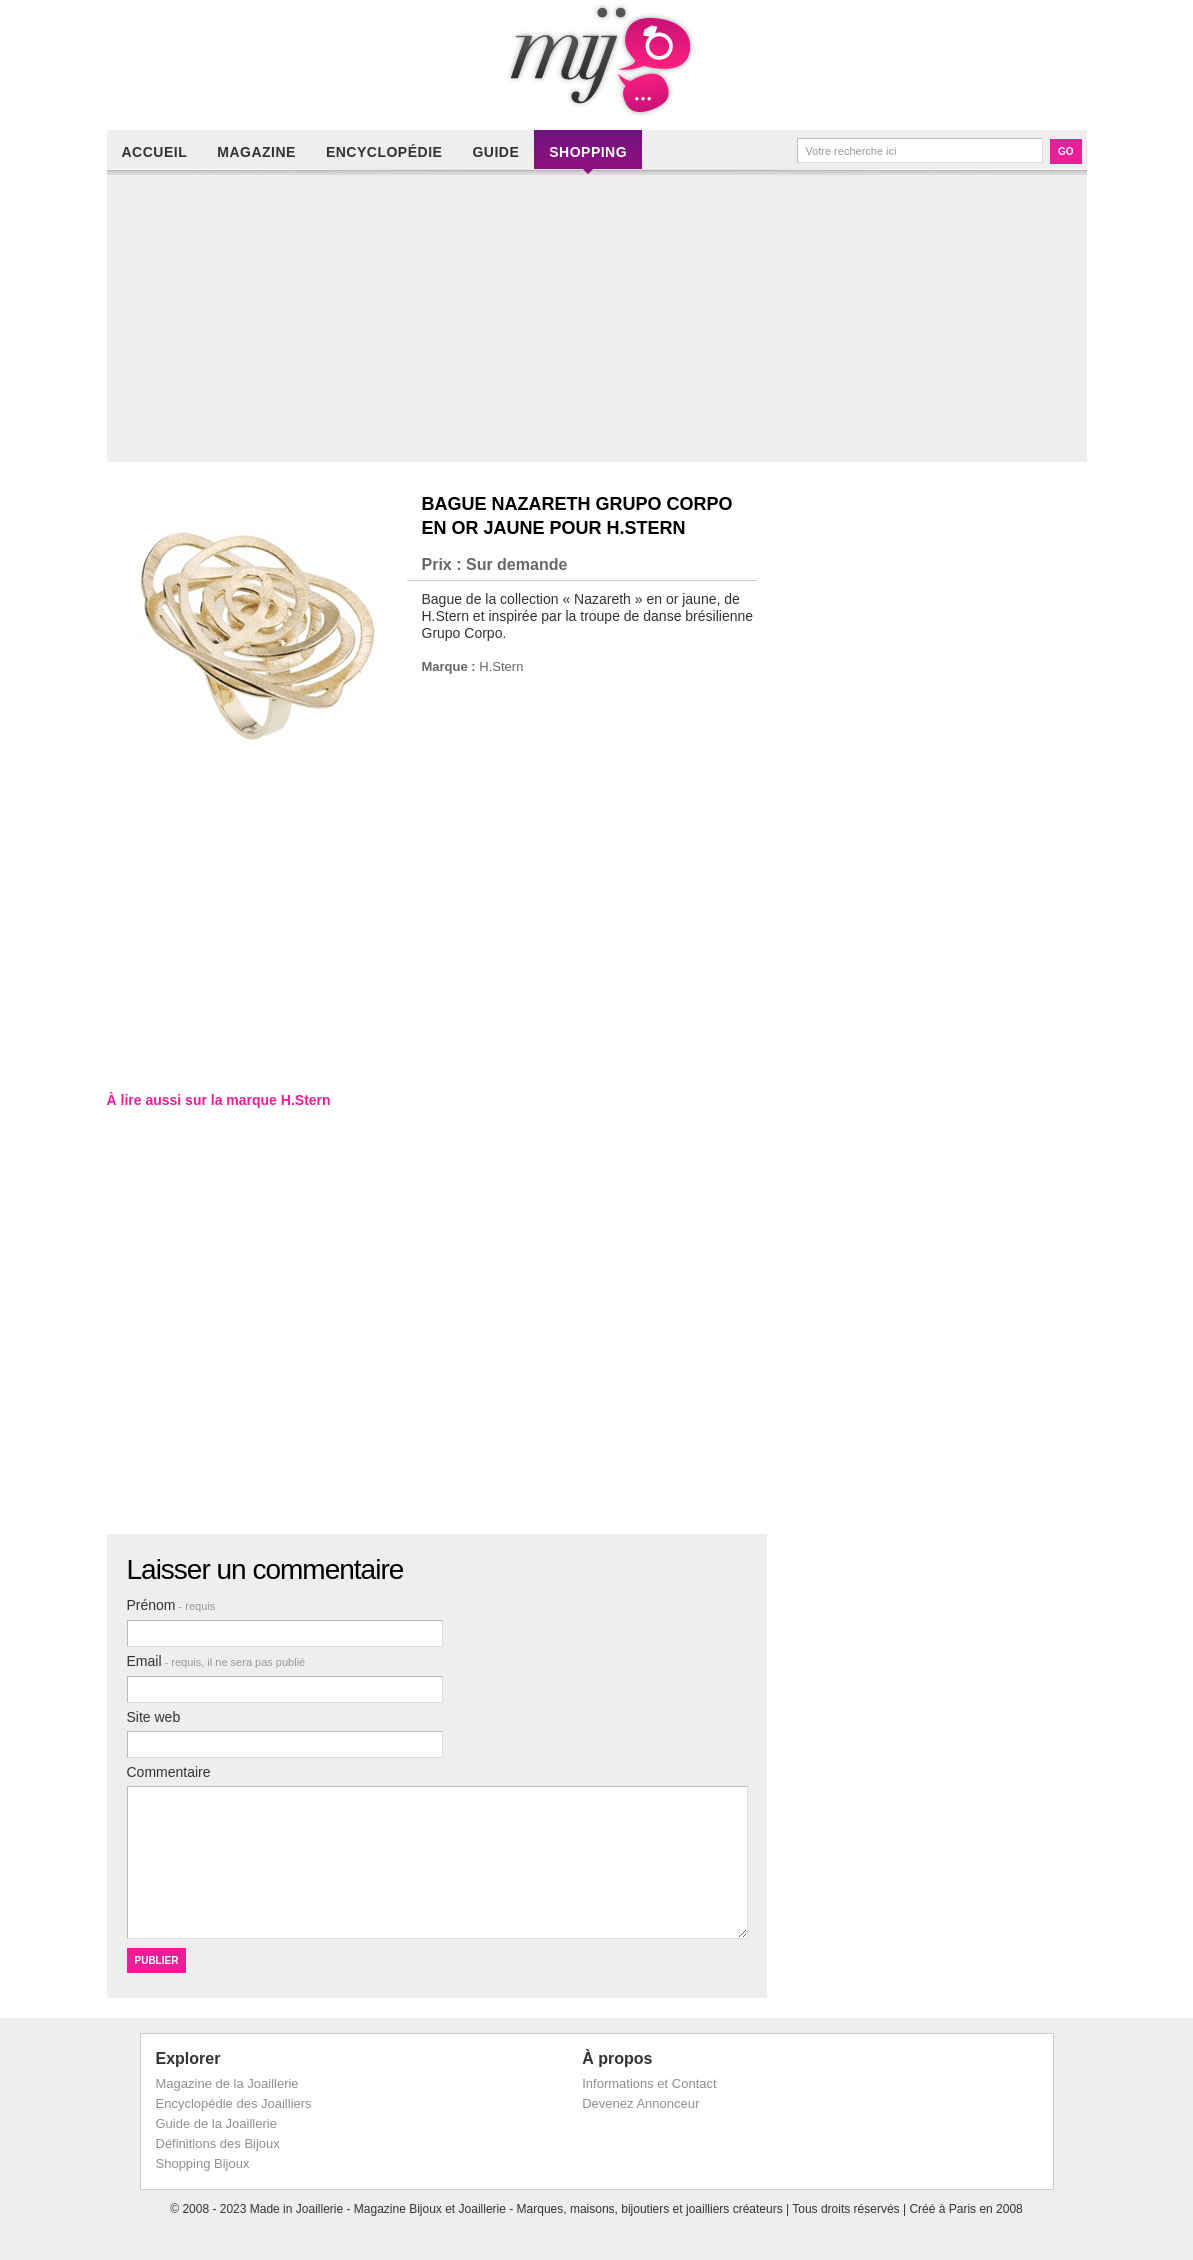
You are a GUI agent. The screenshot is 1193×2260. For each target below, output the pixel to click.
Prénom (171, 1605)
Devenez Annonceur (640, 2103)
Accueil (155, 152)
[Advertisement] (602, 322)
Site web (154, 1717)
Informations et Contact (649, 2083)
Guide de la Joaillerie (216, 2123)
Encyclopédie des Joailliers (234, 2103)
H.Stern (501, 666)
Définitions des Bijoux (218, 2143)
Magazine (256, 152)
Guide (495, 152)
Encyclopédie (384, 152)
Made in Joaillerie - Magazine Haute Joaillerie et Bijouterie (597, 60)
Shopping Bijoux (203, 2163)
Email (216, 1661)
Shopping (588, 152)
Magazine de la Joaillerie (227, 2083)
